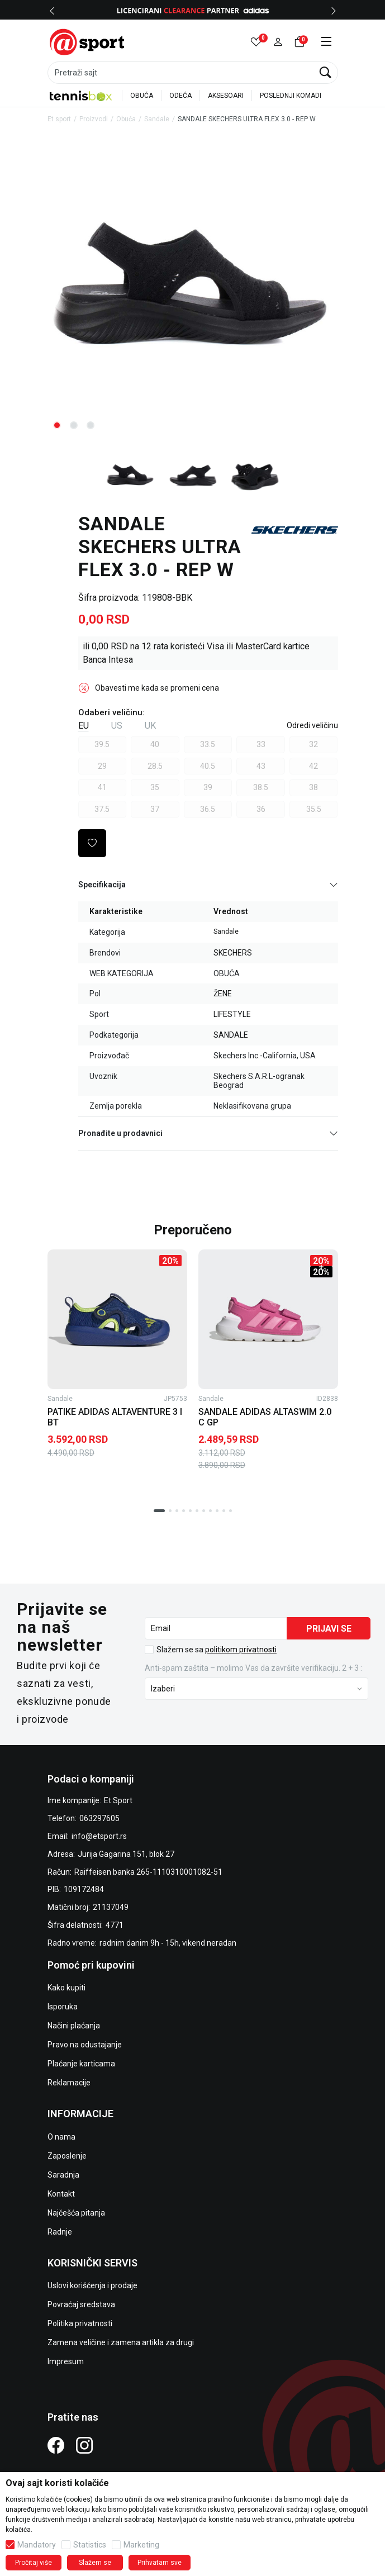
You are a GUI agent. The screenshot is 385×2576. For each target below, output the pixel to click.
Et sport (59, 119)
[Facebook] (55, 2445)
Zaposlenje (67, 2155)
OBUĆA (141, 95)
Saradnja (63, 2174)
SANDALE (230, 1034)
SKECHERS (232, 952)
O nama (61, 2136)
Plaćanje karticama (81, 2063)
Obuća (126, 119)
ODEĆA (180, 95)
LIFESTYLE (232, 1014)
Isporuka (62, 2006)
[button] (278, 42)
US (116, 725)
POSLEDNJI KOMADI (290, 95)
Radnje (59, 2231)
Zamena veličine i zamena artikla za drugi (120, 2342)
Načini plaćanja (73, 2025)
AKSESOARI (226, 95)
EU (83, 725)
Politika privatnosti (79, 2323)
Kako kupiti (66, 1987)
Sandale (156, 119)
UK (150, 725)
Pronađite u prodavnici (208, 1133)
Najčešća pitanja (76, 2212)
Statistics (89, 2545)
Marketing (141, 2545)
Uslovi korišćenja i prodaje (92, 2285)
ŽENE (222, 993)
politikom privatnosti (241, 1649)
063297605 (99, 1818)
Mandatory (36, 2545)
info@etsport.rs (99, 1836)
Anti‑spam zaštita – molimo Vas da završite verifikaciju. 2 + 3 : (253, 1668)
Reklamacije (69, 2082)
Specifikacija (208, 885)
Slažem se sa (216, 1649)
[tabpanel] (192, 289)
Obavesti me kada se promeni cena (157, 687)
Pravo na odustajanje (84, 2044)
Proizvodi (93, 119)
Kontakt (61, 2193)
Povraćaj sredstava (81, 2304)
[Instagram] (84, 2445)
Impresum (65, 2361)
